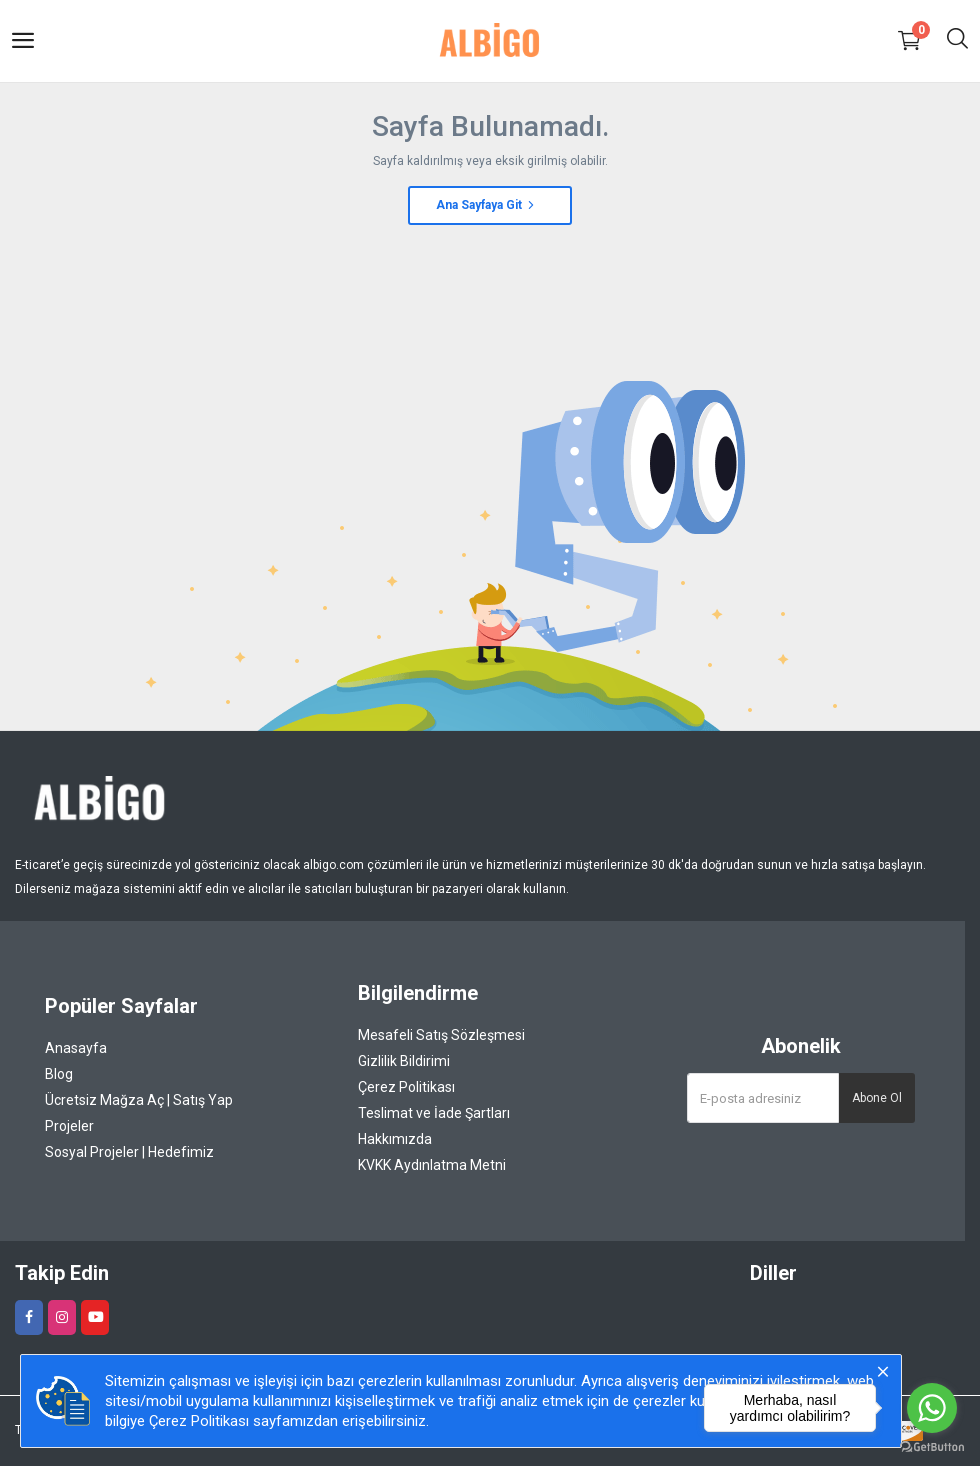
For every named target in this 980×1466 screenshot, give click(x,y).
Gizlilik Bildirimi (404, 1061)
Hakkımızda (395, 1139)
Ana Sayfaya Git (486, 205)
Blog (59, 1074)
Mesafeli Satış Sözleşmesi (441, 1035)
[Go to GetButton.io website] (932, 1446)
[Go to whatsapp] (932, 1408)
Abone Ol (877, 1098)
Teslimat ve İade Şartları (434, 1113)
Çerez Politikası (406, 1087)
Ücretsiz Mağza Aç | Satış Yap (139, 1100)
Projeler (69, 1126)
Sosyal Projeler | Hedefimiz (129, 1152)
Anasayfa (76, 1048)
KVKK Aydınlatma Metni (432, 1165)
